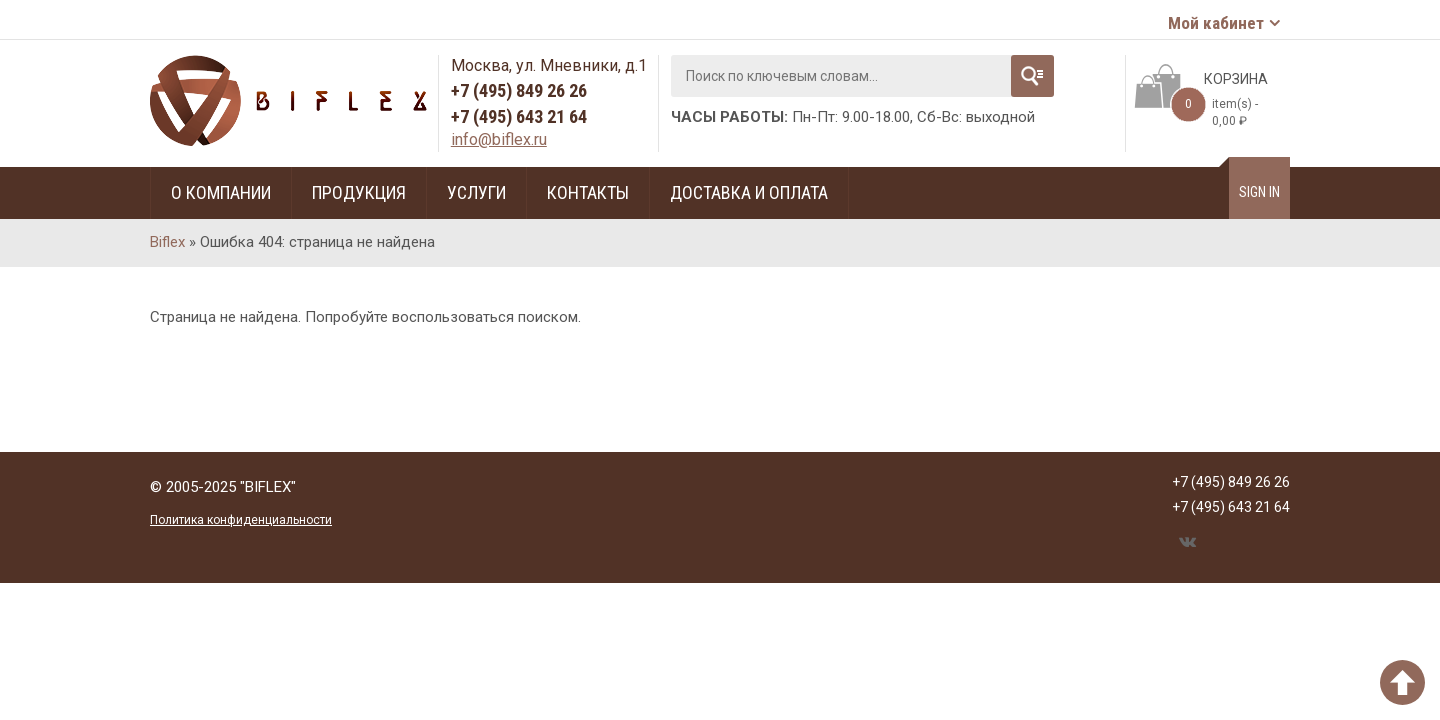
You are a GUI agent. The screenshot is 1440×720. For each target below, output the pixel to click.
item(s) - (1214, 107)
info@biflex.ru (499, 139)
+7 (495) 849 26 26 (519, 90)
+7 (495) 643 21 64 (519, 116)
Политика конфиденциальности (241, 520)
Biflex (167, 242)
